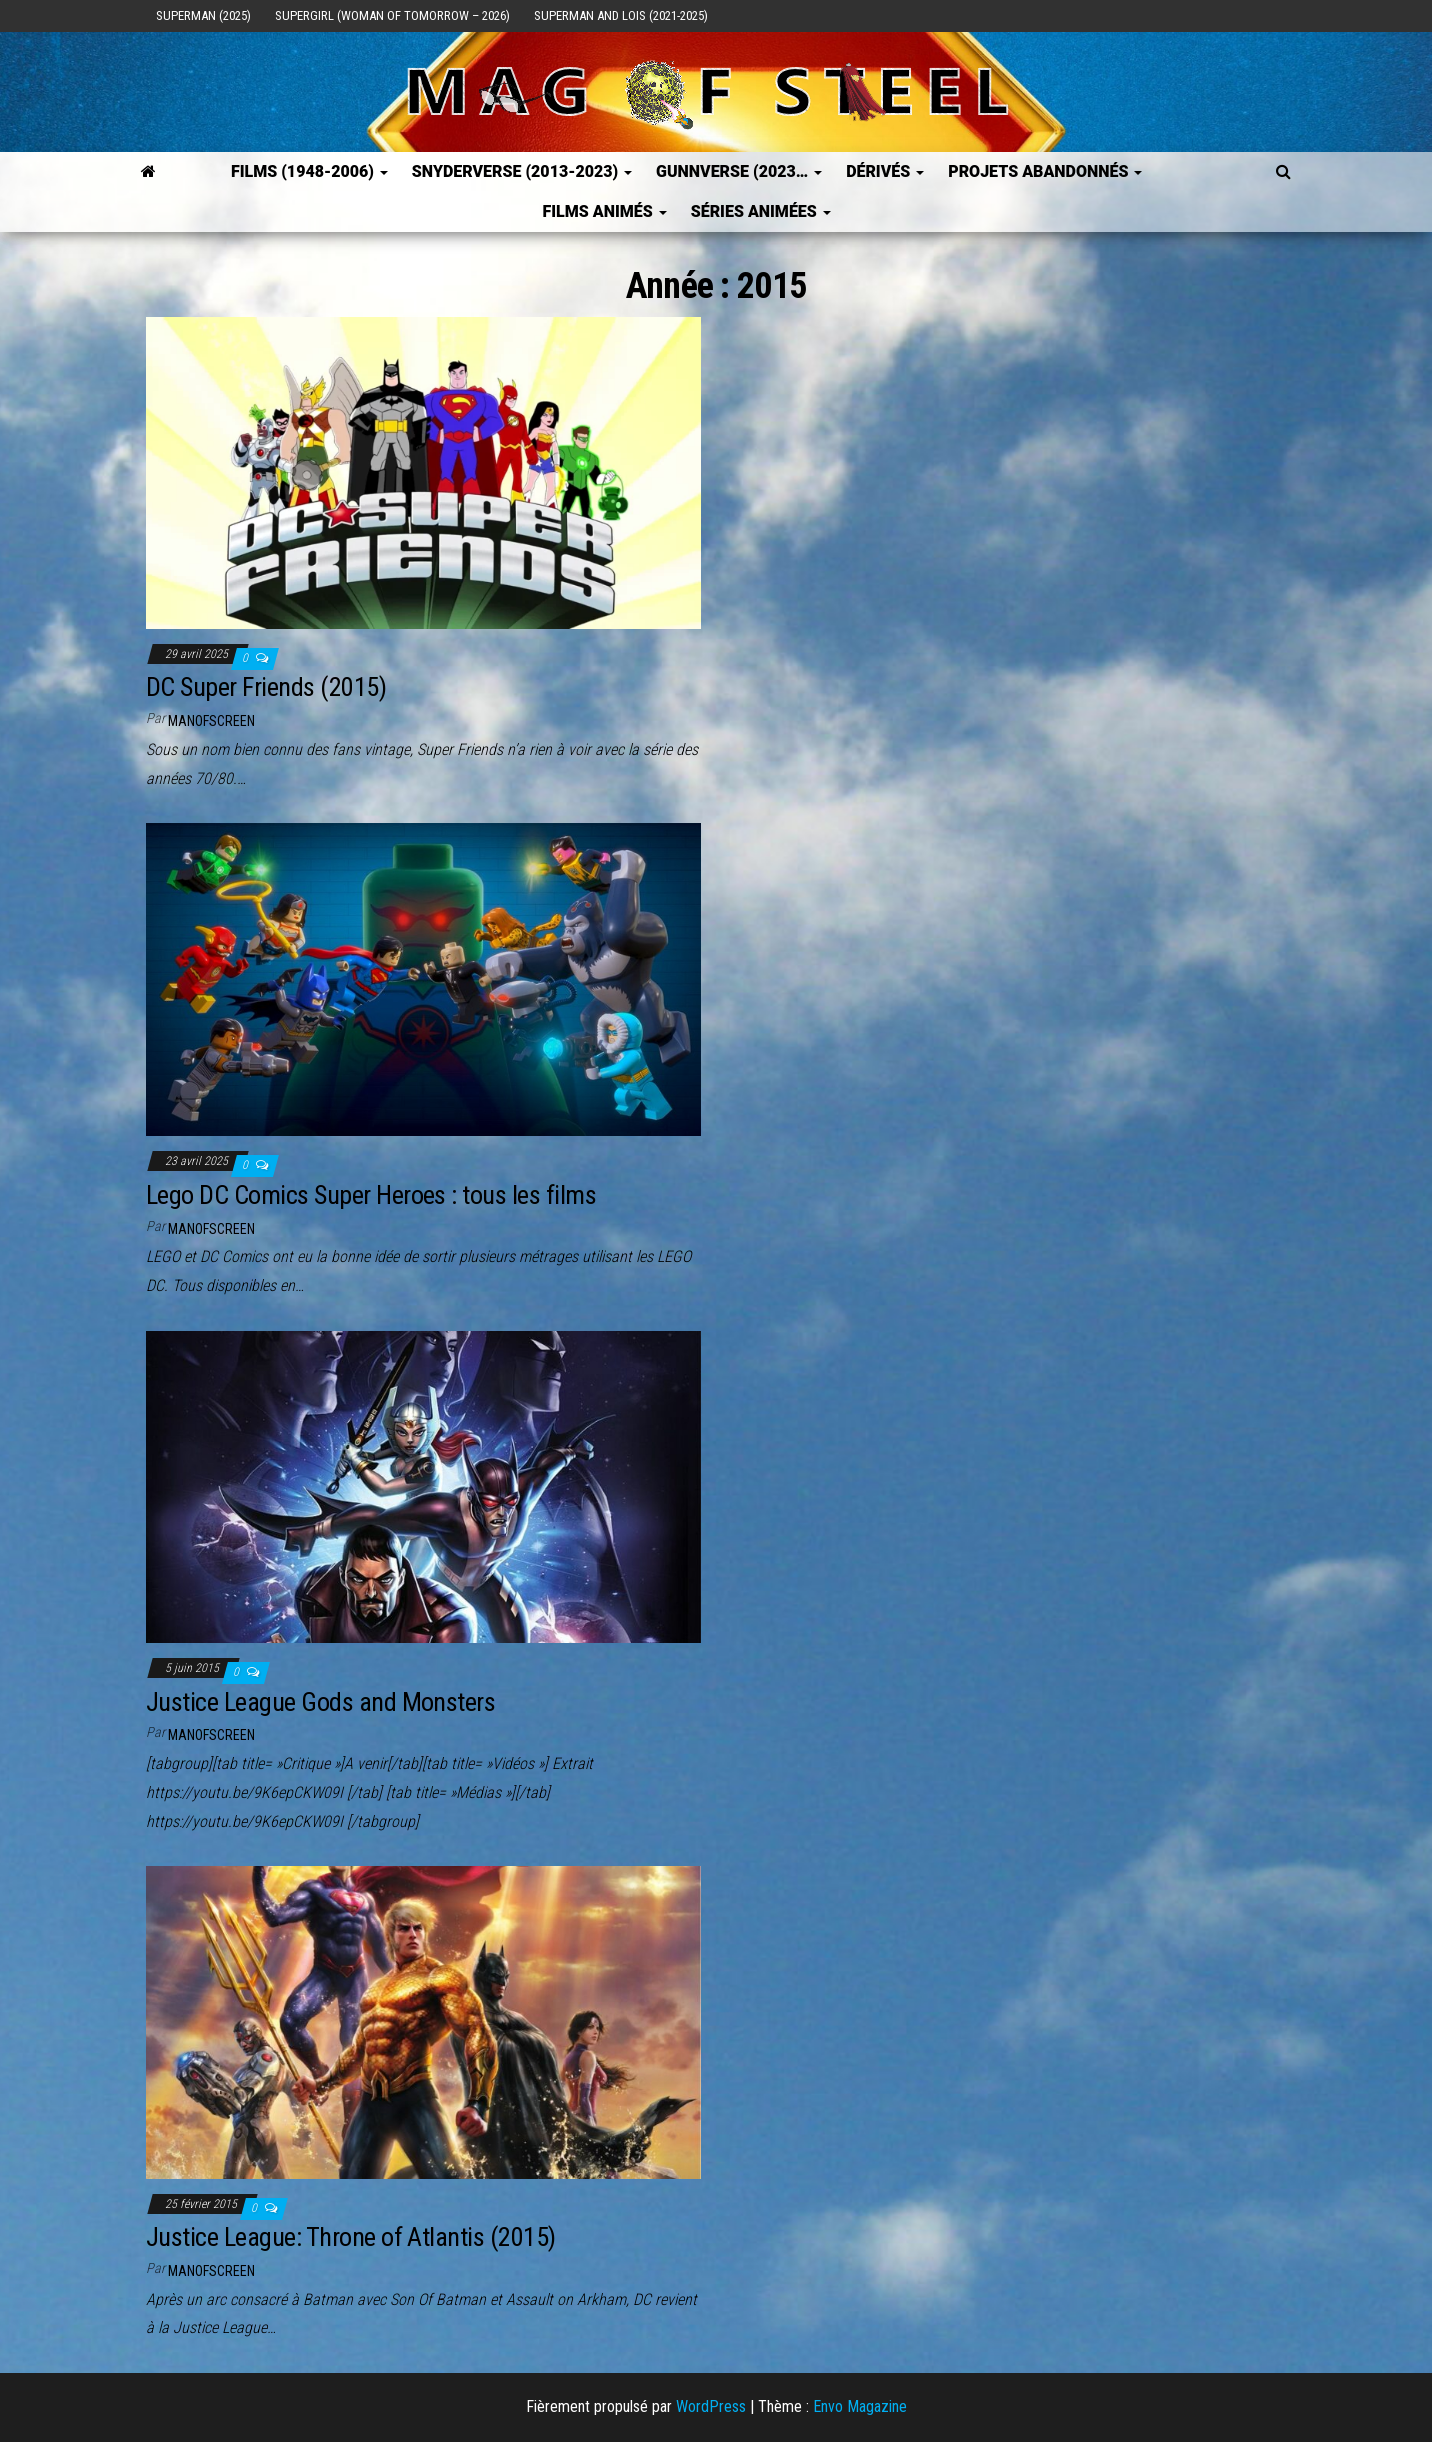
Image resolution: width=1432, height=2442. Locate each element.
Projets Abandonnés (1045, 171)
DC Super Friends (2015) (266, 687)
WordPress (711, 2406)
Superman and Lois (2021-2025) (621, 15)
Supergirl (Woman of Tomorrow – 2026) (392, 15)
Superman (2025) (203, 15)
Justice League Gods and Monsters (320, 1702)
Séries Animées (761, 211)
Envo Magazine (860, 2406)
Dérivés (885, 171)
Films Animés (604, 211)
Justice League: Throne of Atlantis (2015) (351, 2237)
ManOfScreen (211, 721)
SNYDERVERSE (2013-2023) (522, 171)
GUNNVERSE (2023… (739, 171)
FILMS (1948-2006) (309, 171)
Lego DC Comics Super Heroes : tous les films (371, 1195)
